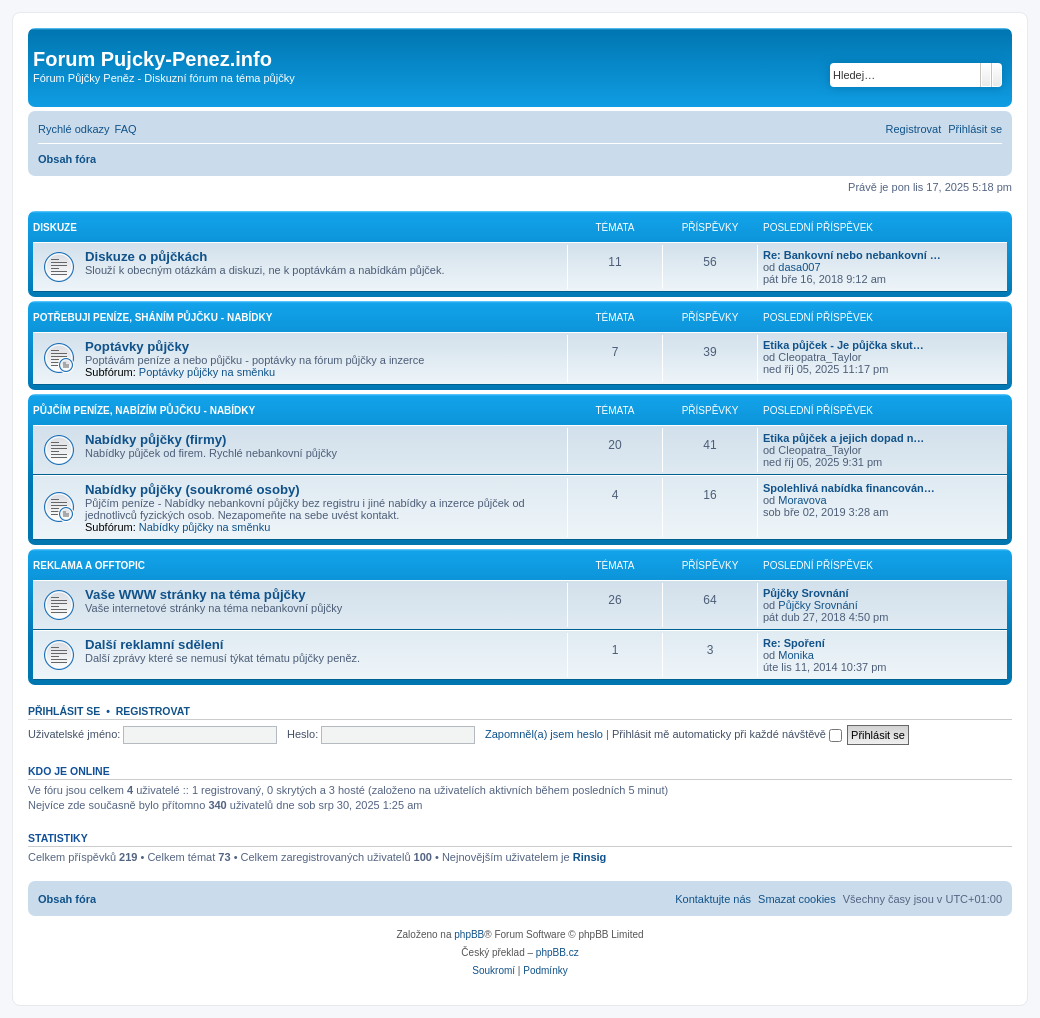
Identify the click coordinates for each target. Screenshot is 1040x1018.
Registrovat (153, 711)
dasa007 (799, 267)
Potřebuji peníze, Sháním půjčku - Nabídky (152, 317)
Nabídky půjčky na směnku (204, 527)
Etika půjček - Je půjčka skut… (843, 345)
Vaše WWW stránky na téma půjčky (195, 594)
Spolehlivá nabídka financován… (849, 488)
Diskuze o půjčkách (146, 256)
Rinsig (590, 857)
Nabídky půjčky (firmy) (155, 439)
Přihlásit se (64, 711)
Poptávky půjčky (137, 346)
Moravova (802, 500)
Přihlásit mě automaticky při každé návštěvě (727, 734)
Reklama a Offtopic (89, 565)
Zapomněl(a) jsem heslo (544, 734)
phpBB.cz (557, 952)
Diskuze (55, 227)
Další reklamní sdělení (154, 644)
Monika (795, 655)
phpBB (469, 934)
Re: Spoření (794, 643)
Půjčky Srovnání (806, 593)
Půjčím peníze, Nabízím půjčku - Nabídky (144, 410)
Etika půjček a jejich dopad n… (843, 438)
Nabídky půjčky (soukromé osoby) (192, 489)
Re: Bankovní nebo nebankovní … (852, 255)
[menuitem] (126, 129)
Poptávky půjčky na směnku (207, 372)
